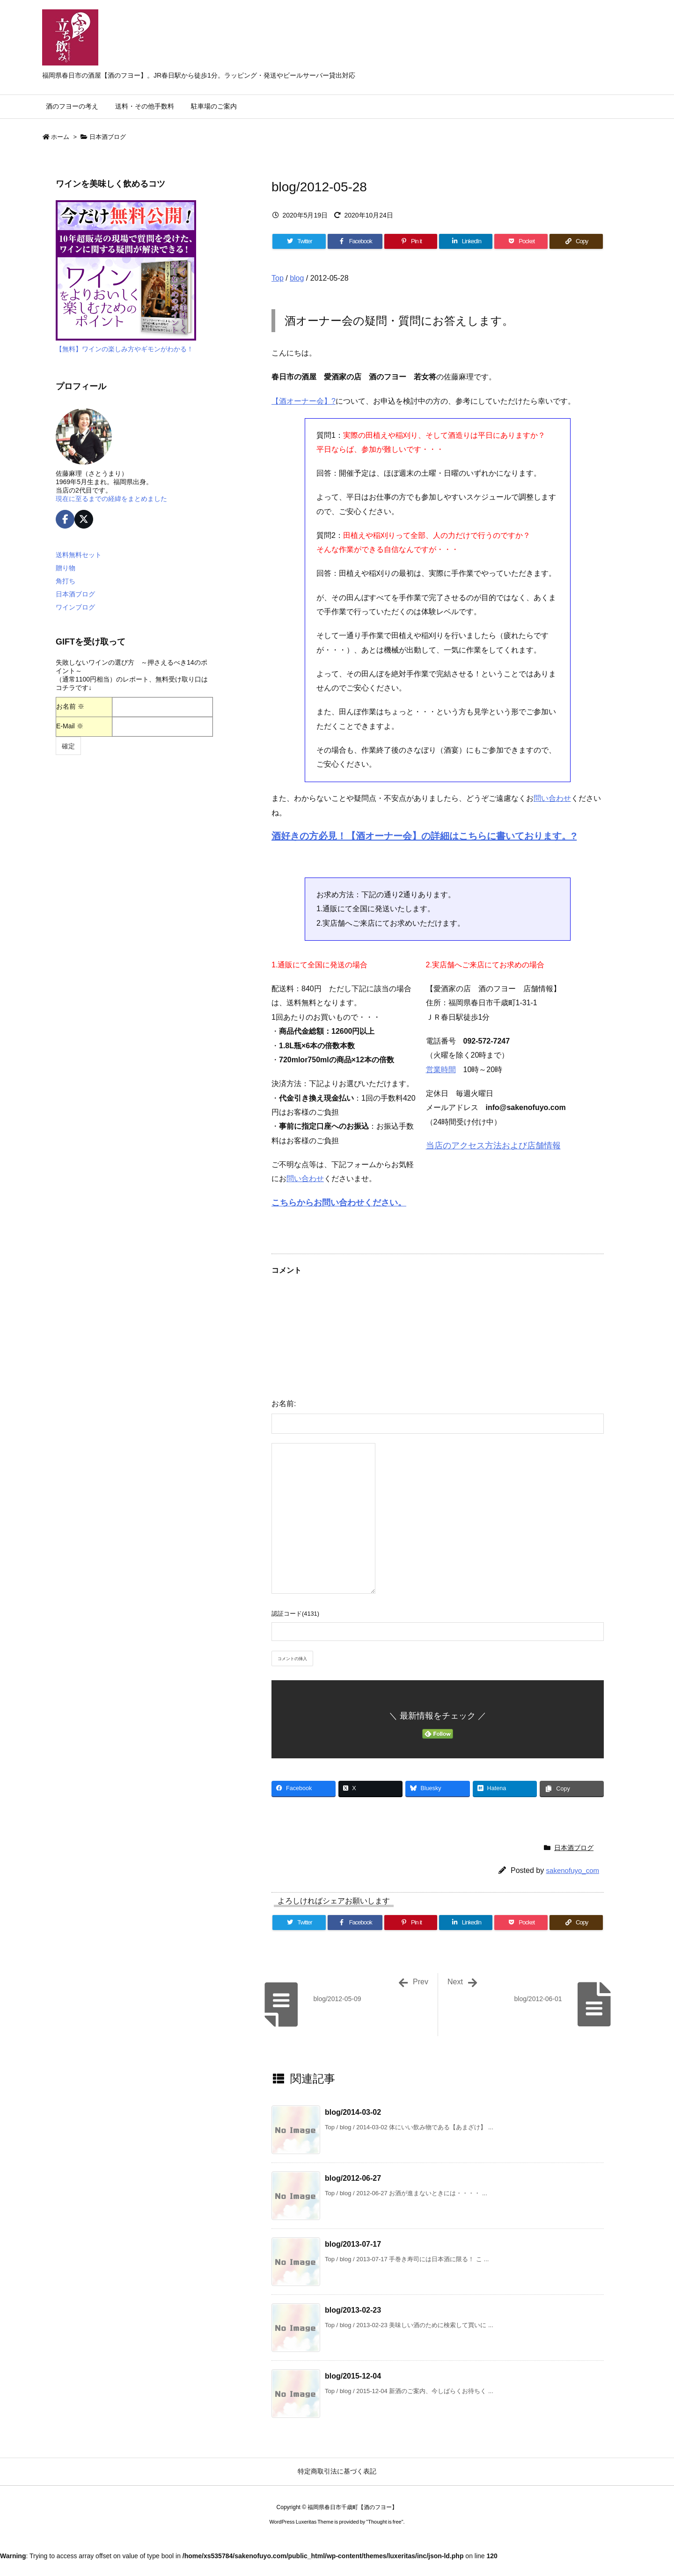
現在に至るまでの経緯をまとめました (111, 498)
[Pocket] (521, 241)
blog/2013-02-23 (353, 2310)
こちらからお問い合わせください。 (338, 1202)
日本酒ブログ (107, 136)
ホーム (60, 136)
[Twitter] (299, 241)
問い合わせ (552, 798)
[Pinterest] (411, 241)
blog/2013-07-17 (353, 2244)
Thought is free (384, 2522)
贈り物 (65, 568)
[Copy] (576, 241)
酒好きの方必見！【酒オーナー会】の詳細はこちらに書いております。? (424, 836)
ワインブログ (75, 607)
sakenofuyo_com (572, 1870)
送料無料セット (79, 555)
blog (297, 278)
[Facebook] (355, 241)
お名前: (283, 1404)
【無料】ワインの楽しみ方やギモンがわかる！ (124, 349)
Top (277, 278)
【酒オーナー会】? (303, 401)
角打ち (65, 581)
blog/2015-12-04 (353, 2376)
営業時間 (441, 1070)
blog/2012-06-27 (353, 2178)
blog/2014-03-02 (353, 2112)
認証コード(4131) (295, 1613)
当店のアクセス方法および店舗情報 (493, 1145)
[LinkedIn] (465, 241)
